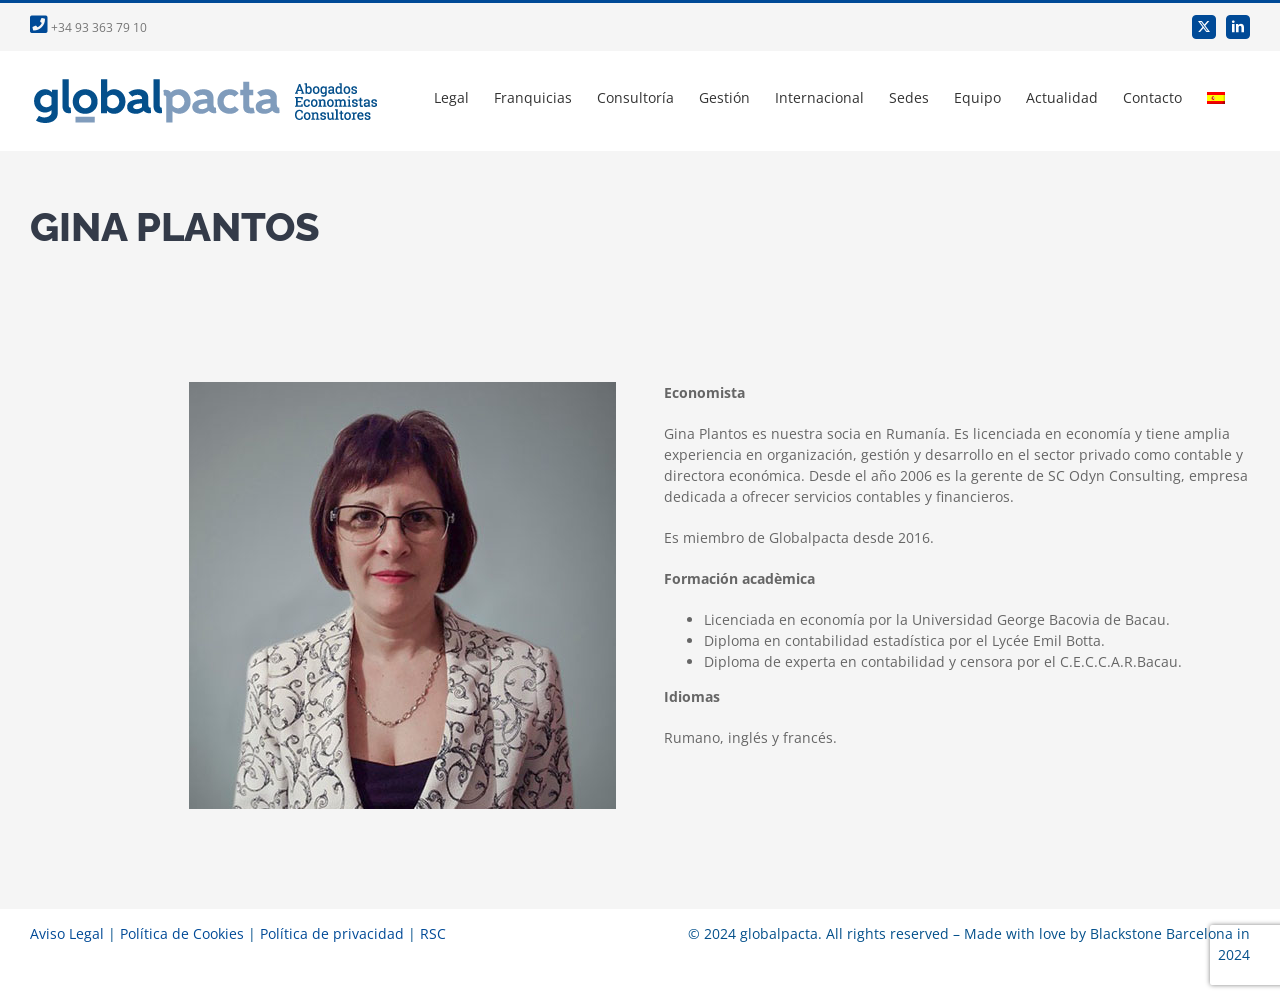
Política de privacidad (332, 933)
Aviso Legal (67, 933)
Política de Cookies (182, 933)
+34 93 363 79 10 (88, 27)
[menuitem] (1216, 98)
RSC (433, 933)
